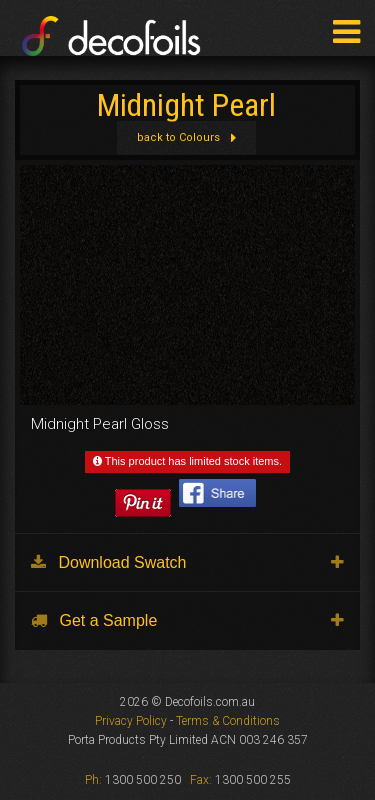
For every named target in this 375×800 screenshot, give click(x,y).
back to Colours (186, 137)
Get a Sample (94, 620)
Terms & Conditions (228, 721)
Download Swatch (109, 562)
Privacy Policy (131, 721)
